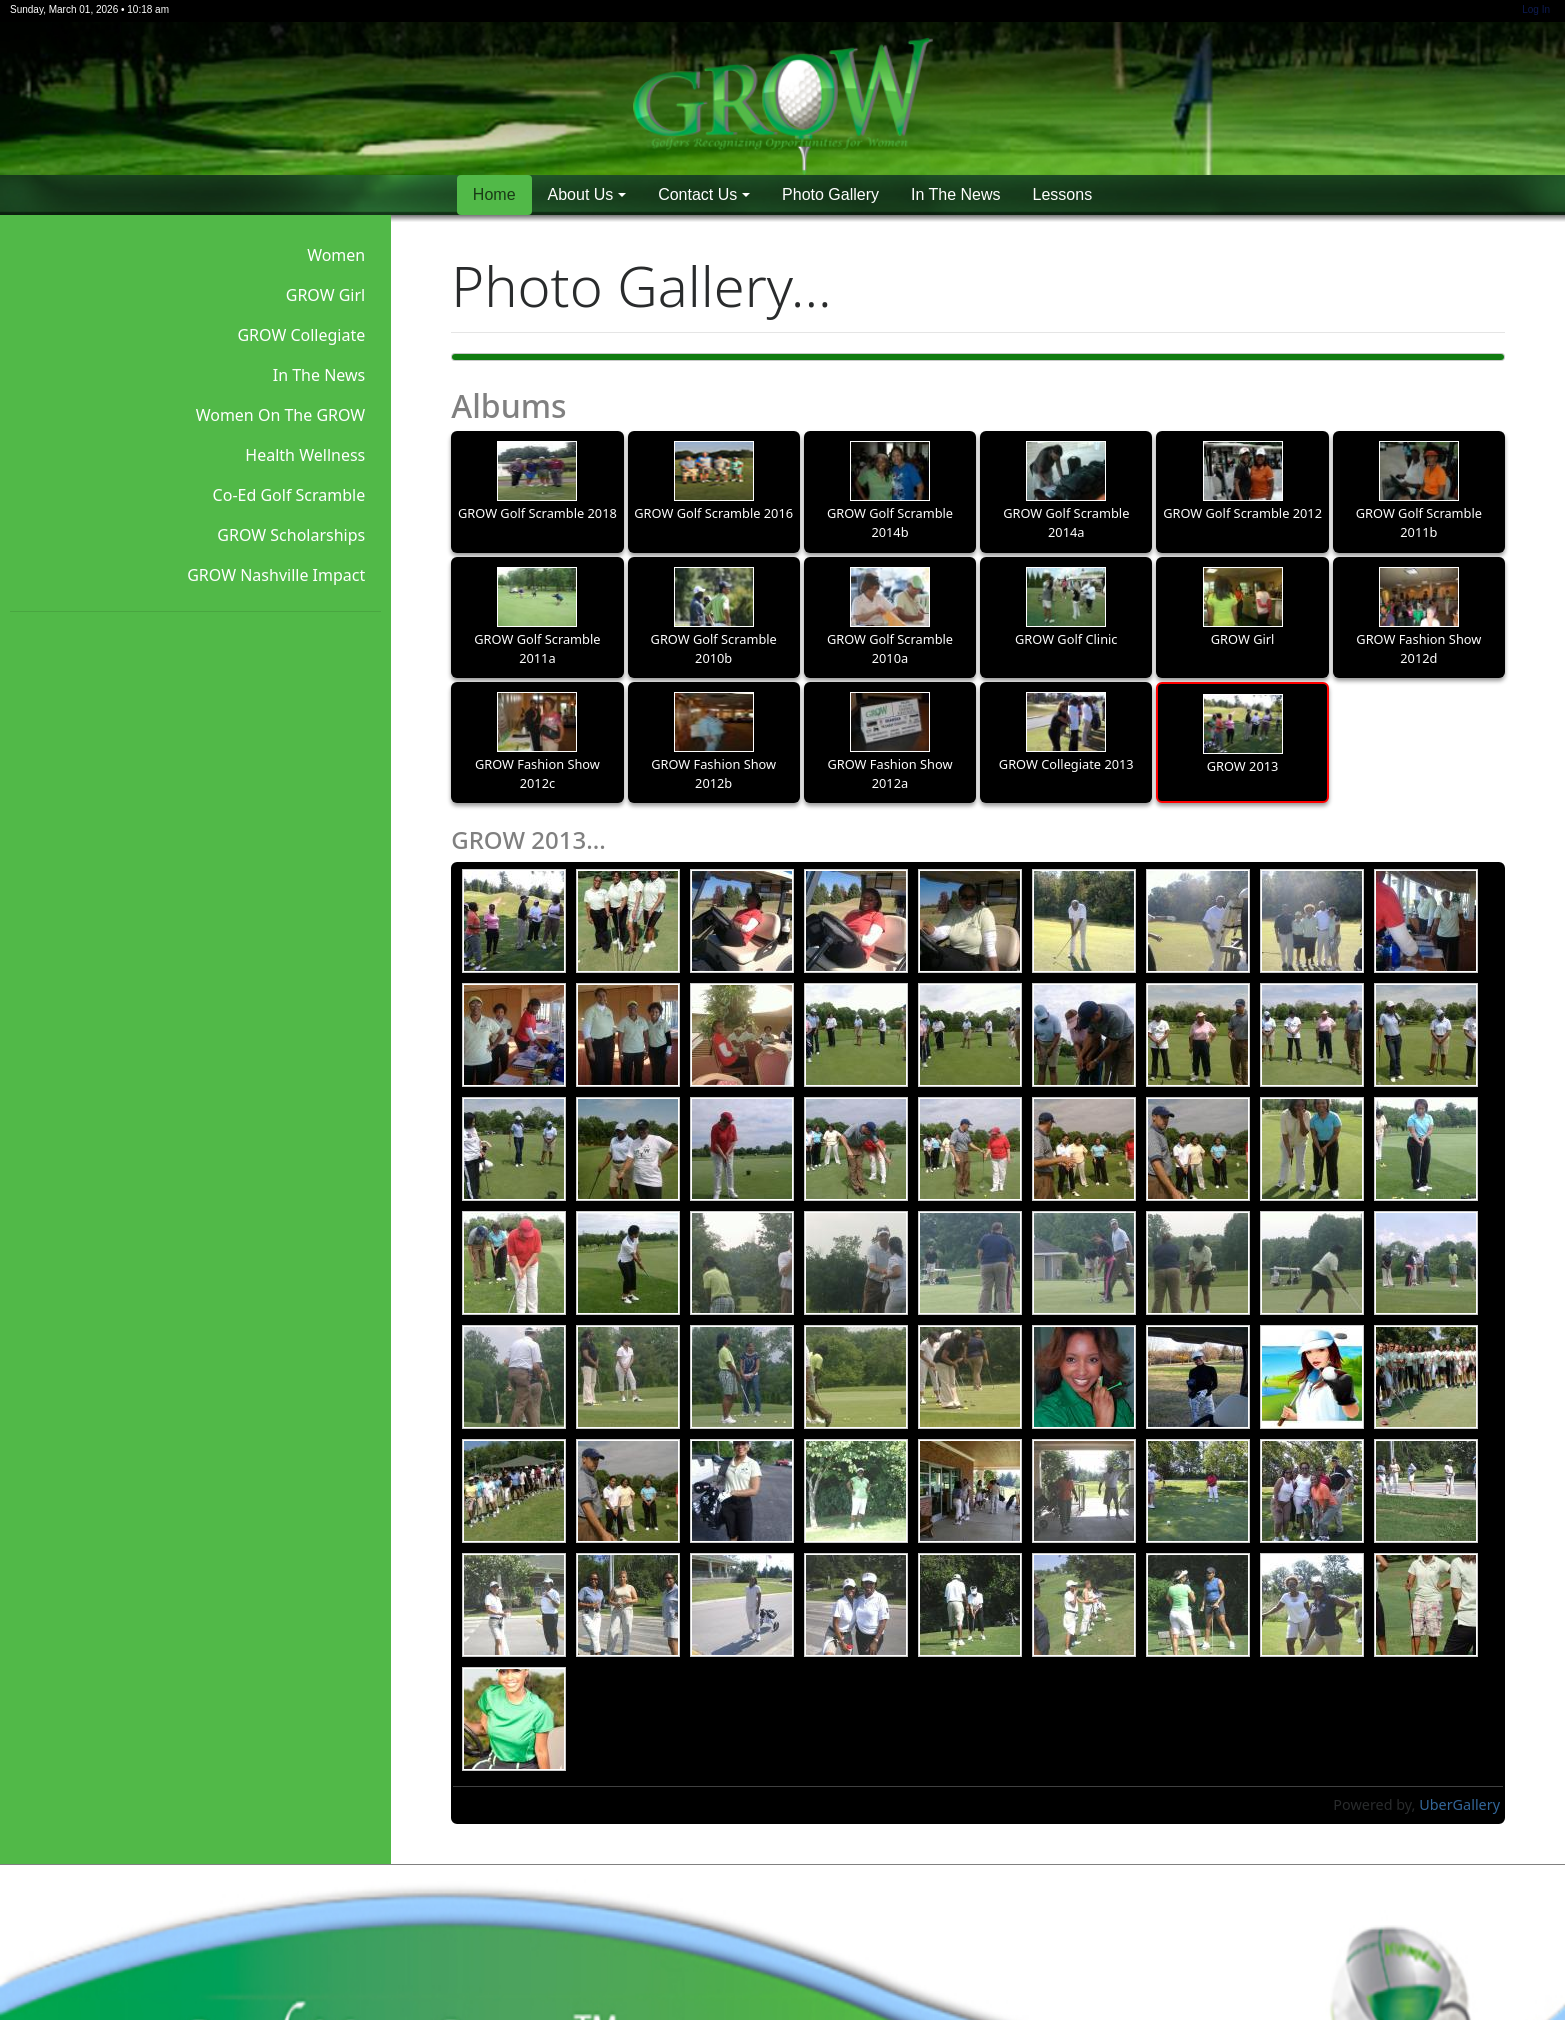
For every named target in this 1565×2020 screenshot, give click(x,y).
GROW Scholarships (291, 535)
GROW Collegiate (301, 335)
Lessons (1063, 194)
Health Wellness (305, 455)
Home (494, 194)
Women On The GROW (281, 415)
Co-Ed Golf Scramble (289, 495)
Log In (1536, 9)
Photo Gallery (830, 194)
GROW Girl (326, 295)
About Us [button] (581, 194)
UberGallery (1459, 1804)
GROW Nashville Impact (276, 575)
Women (336, 255)
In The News (956, 194)
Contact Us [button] (697, 194)
